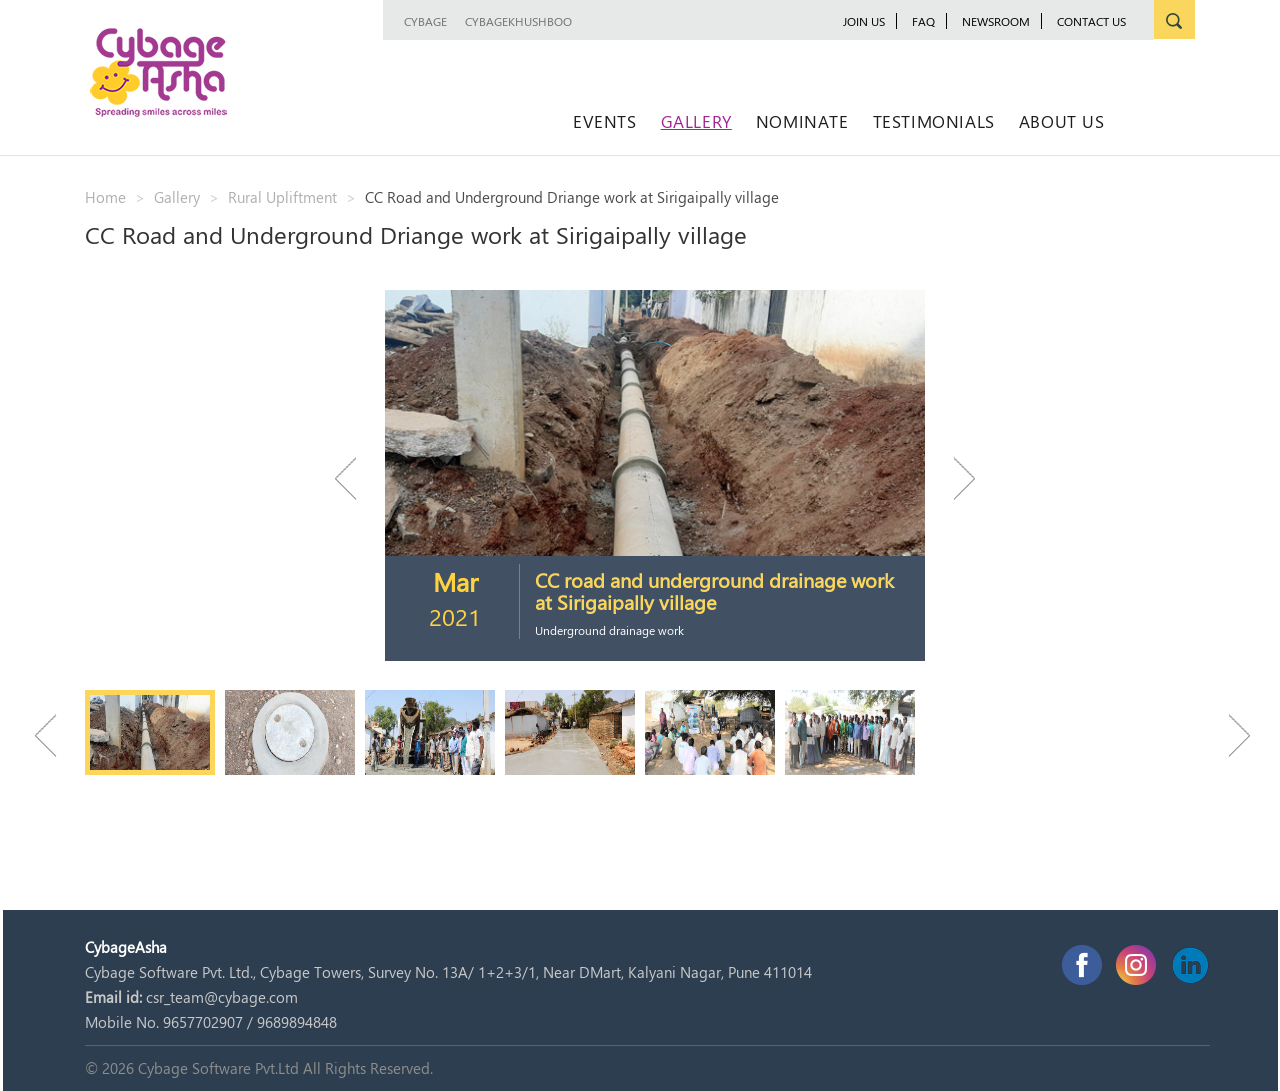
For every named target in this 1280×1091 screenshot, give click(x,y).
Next (955, 478)
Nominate (802, 121)
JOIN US (864, 21)
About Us (1062, 121)
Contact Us (1091, 21)
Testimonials (934, 121)
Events (605, 121)
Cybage (425, 21)
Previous (355, 478)
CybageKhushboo (518, 21)
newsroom (996, 21)
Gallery (696, 121)
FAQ (923, 21)
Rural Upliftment (282, 197)
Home (105, 197)
